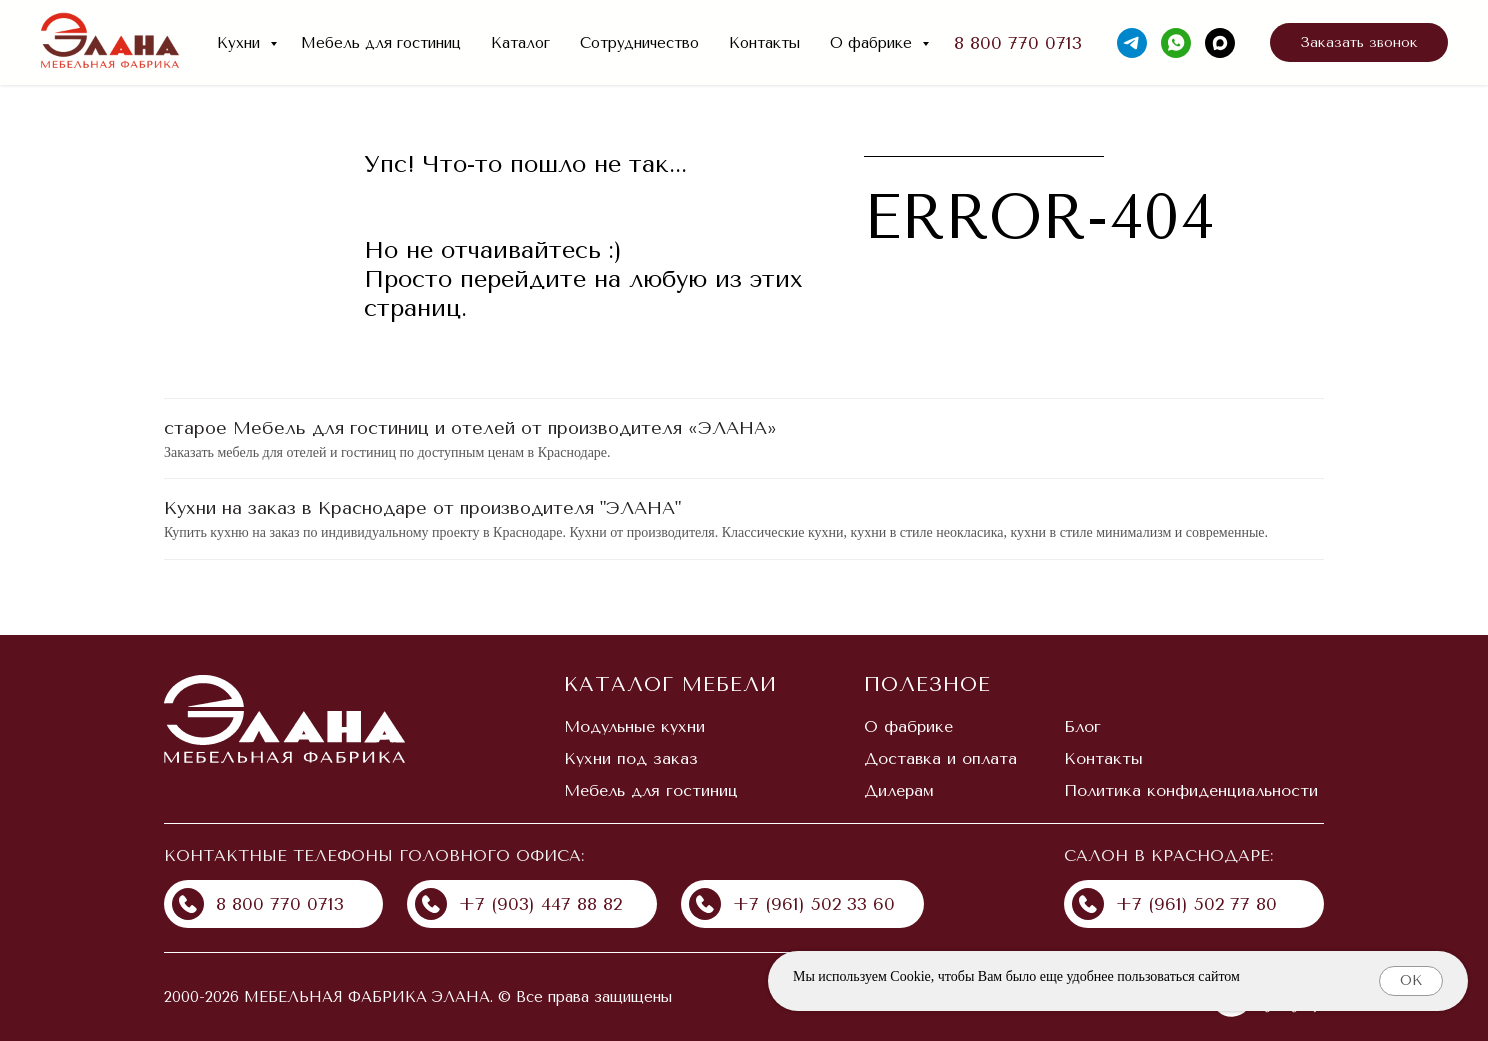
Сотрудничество (639, 43)
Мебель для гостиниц (381, 43)
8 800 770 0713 (1018, 43)
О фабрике (873, 43)
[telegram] (1132, 43)
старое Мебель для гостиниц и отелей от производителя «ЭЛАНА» (470, 428)
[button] (1359, 43)
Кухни (241, 43)
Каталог (520, 43)
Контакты (764, 43)
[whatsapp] (1176, 43)
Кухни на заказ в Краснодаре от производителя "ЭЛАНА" (422, 508)
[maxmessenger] (1220, 43)
